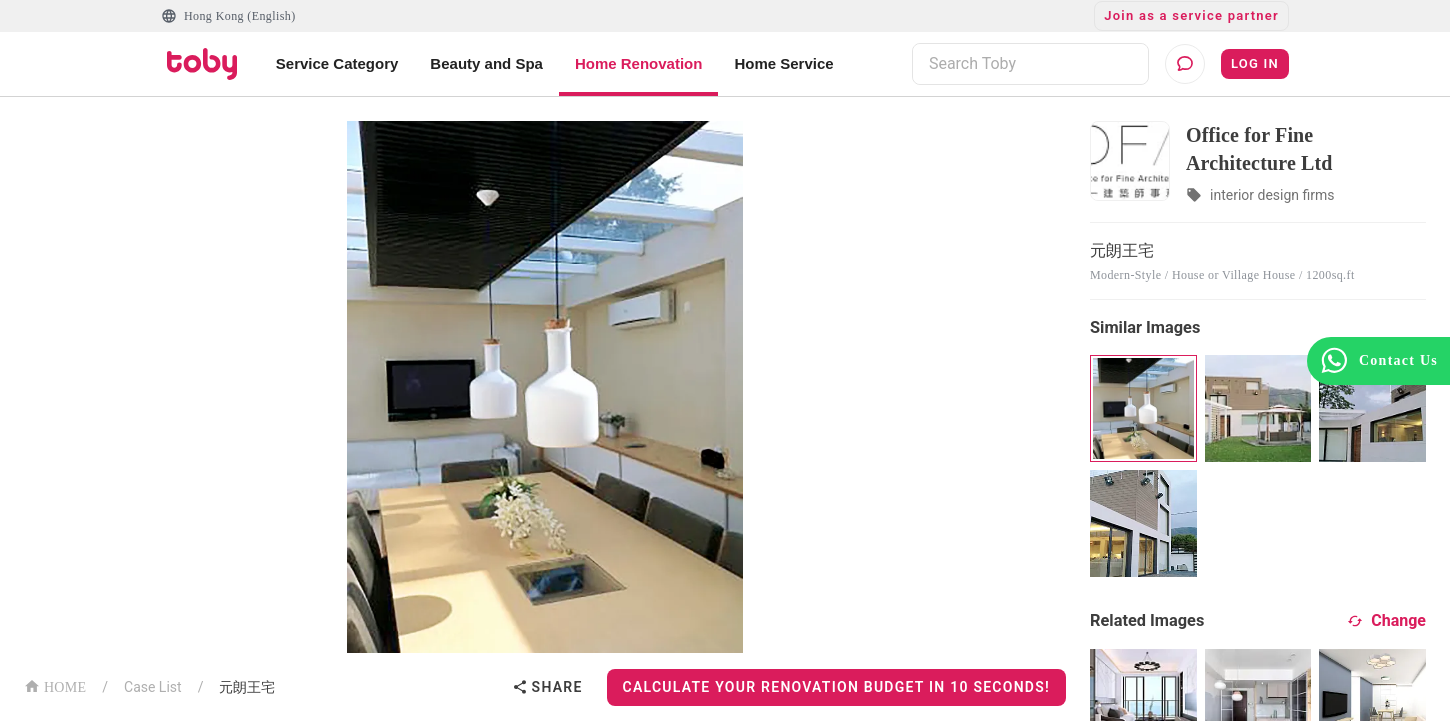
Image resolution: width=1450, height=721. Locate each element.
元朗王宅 (247, 687)
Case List (153, 687)
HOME (55, 685)
